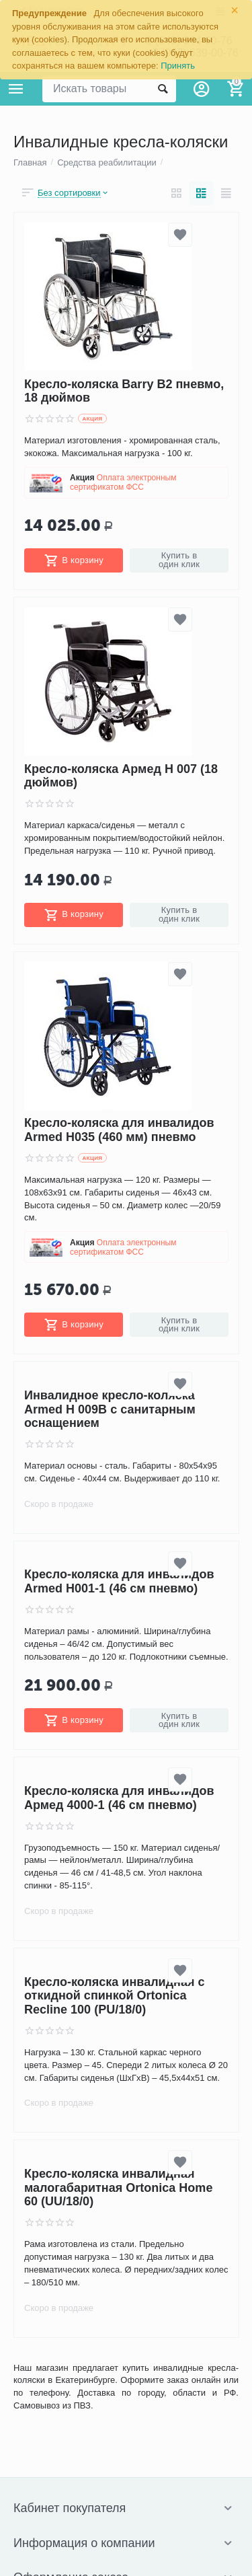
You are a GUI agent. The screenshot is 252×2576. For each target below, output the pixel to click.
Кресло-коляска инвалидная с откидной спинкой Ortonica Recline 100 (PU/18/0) (114, 1995)
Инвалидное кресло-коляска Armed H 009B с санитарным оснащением (110, 1409)
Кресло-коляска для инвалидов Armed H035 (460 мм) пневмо (119, 1130)
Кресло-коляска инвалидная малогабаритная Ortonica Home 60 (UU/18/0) (118, 2187)
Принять (178, 66)
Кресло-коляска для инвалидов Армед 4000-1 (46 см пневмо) (119, 1798)
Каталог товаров (16, 88)
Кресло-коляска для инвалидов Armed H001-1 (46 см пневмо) (119, 1582)
